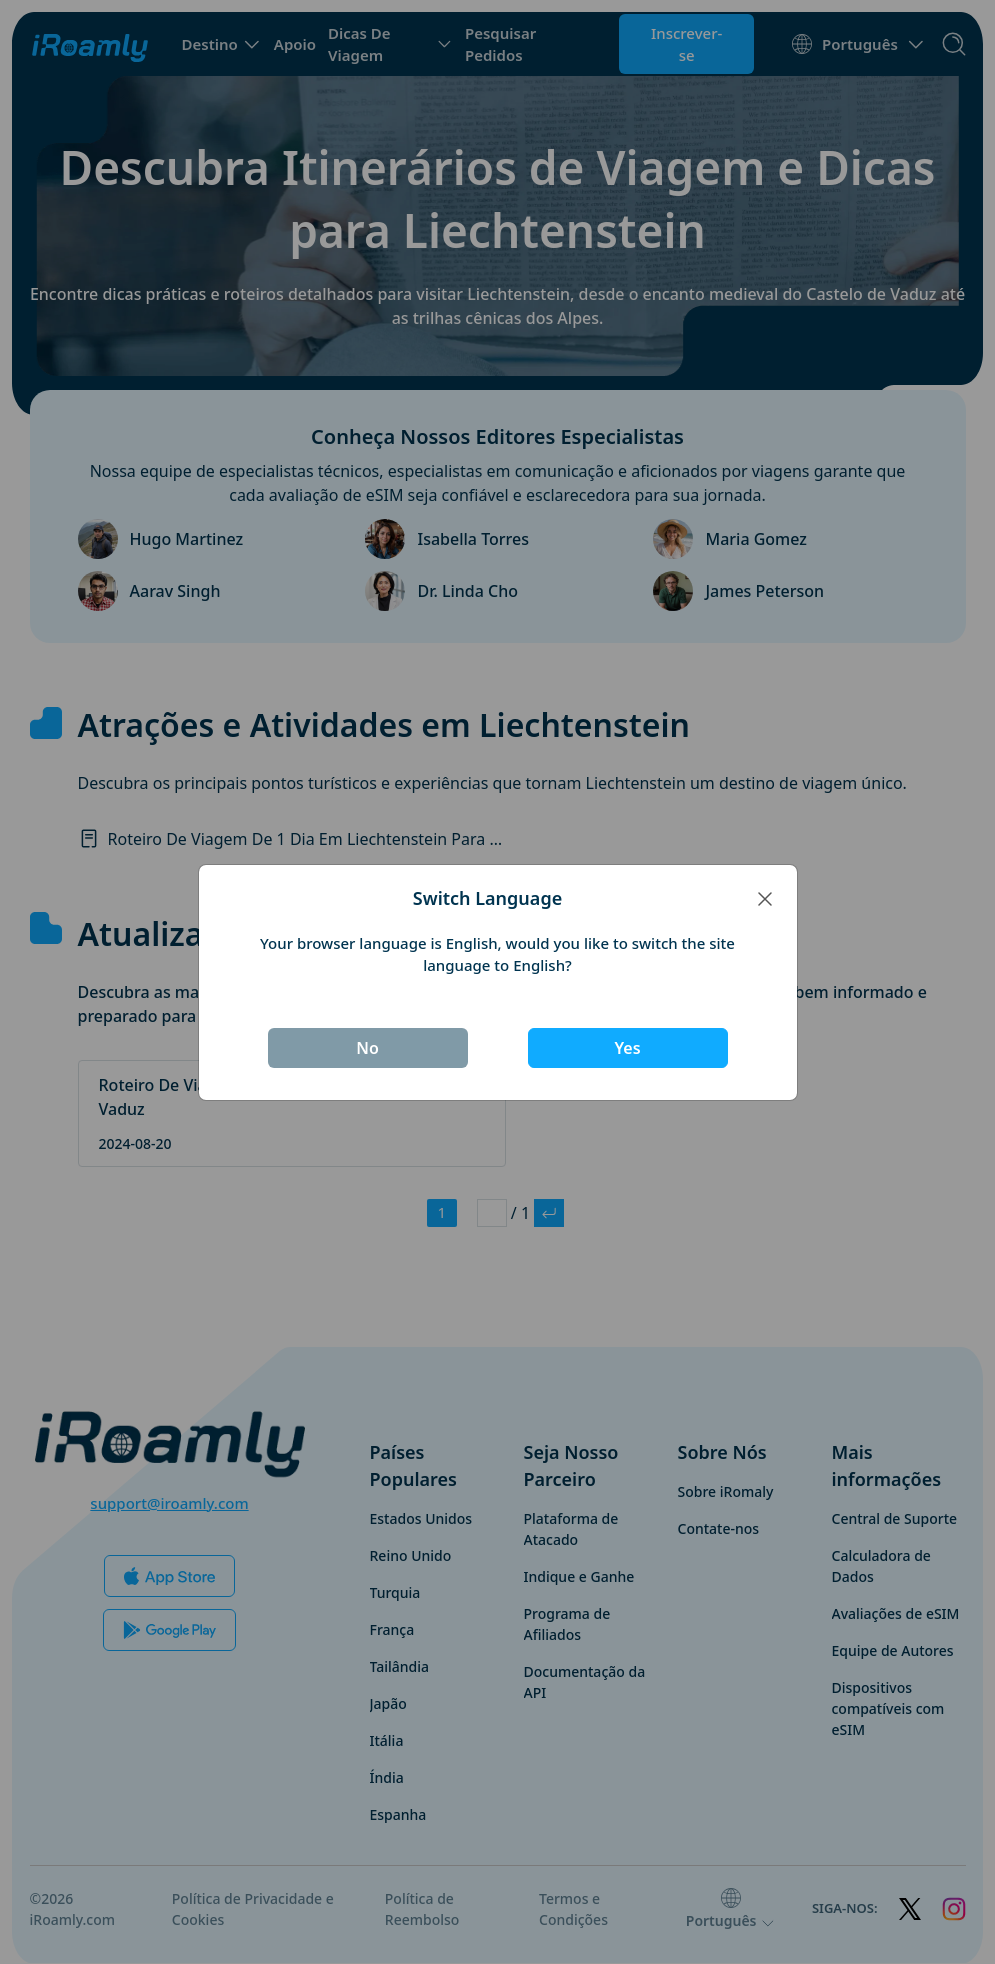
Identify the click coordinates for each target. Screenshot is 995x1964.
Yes (627, 1048)
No (367, 1048)
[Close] (765, 898)
